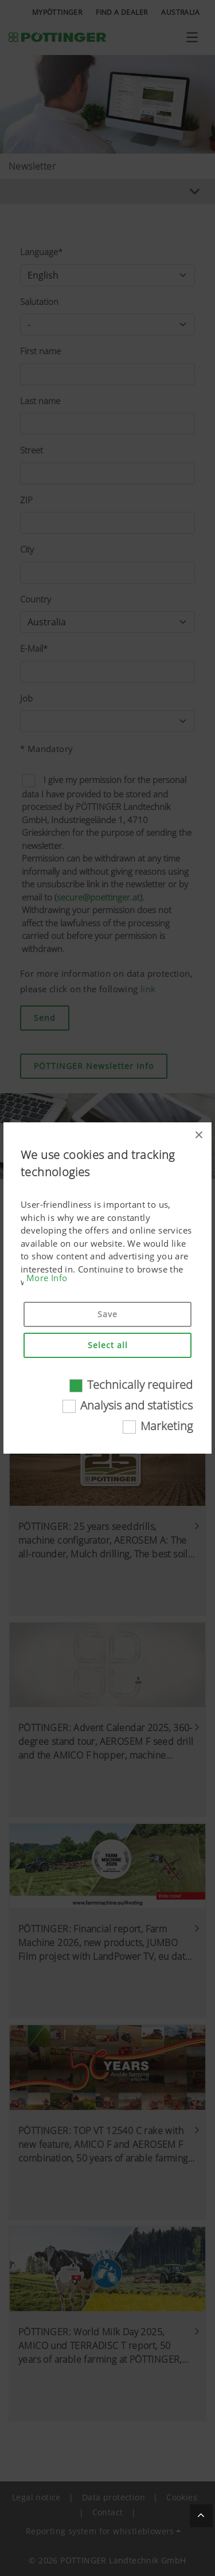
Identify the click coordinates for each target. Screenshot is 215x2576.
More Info (47, 1277)
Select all (108, 1345)
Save (107, 1314)
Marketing (166, 1426)
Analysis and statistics (136, 1405)
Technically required (140, 1384)
